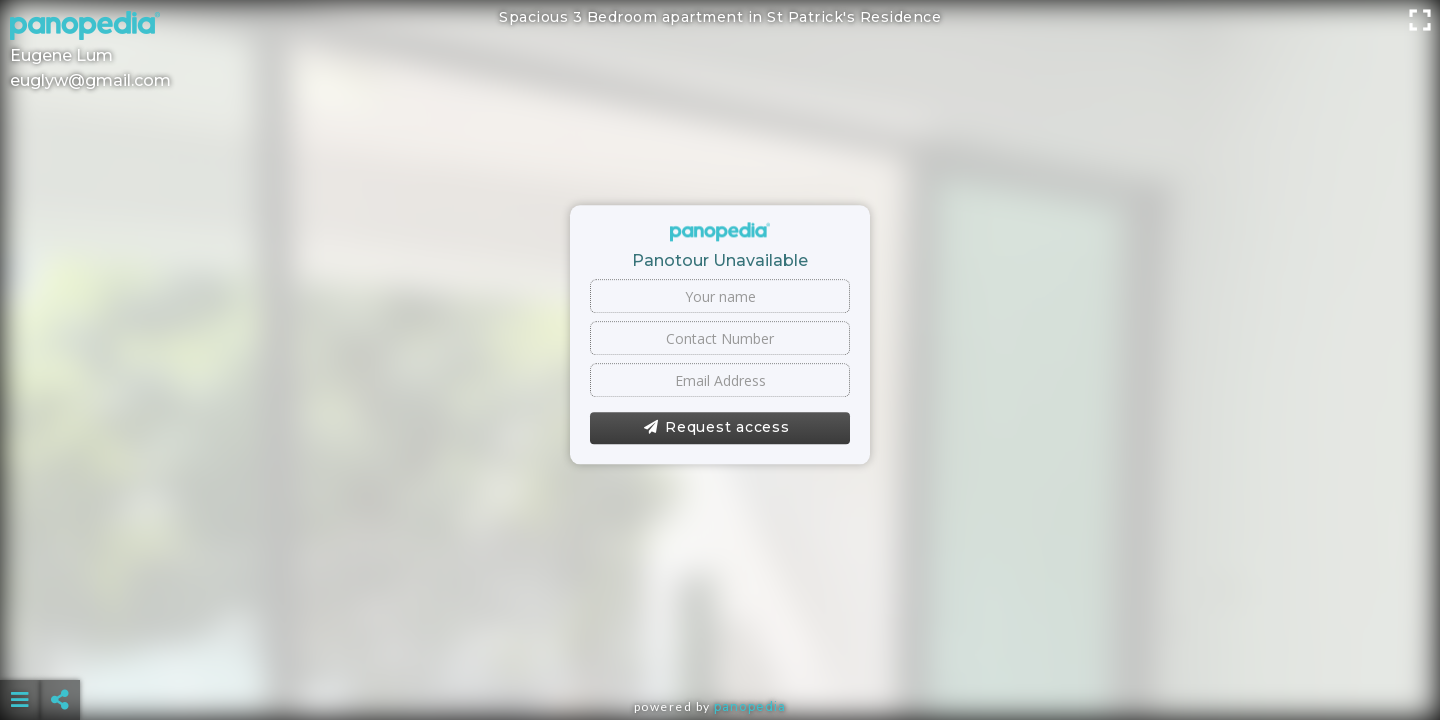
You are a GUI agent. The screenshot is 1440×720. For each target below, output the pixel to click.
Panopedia (750, 706)
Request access (716, 428)
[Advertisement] (720, 650)
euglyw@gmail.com (90, 80)
